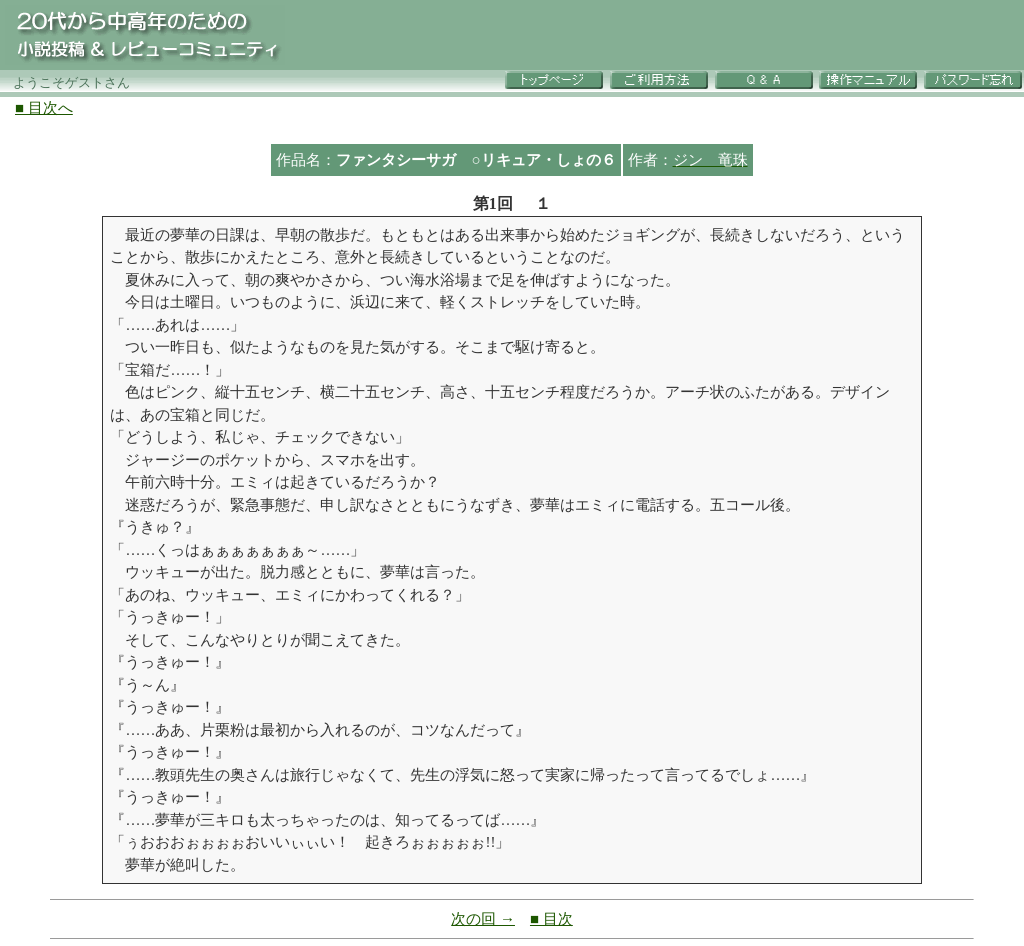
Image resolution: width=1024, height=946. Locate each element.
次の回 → (483, 919)
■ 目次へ (44, 108)
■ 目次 (551, 919)
